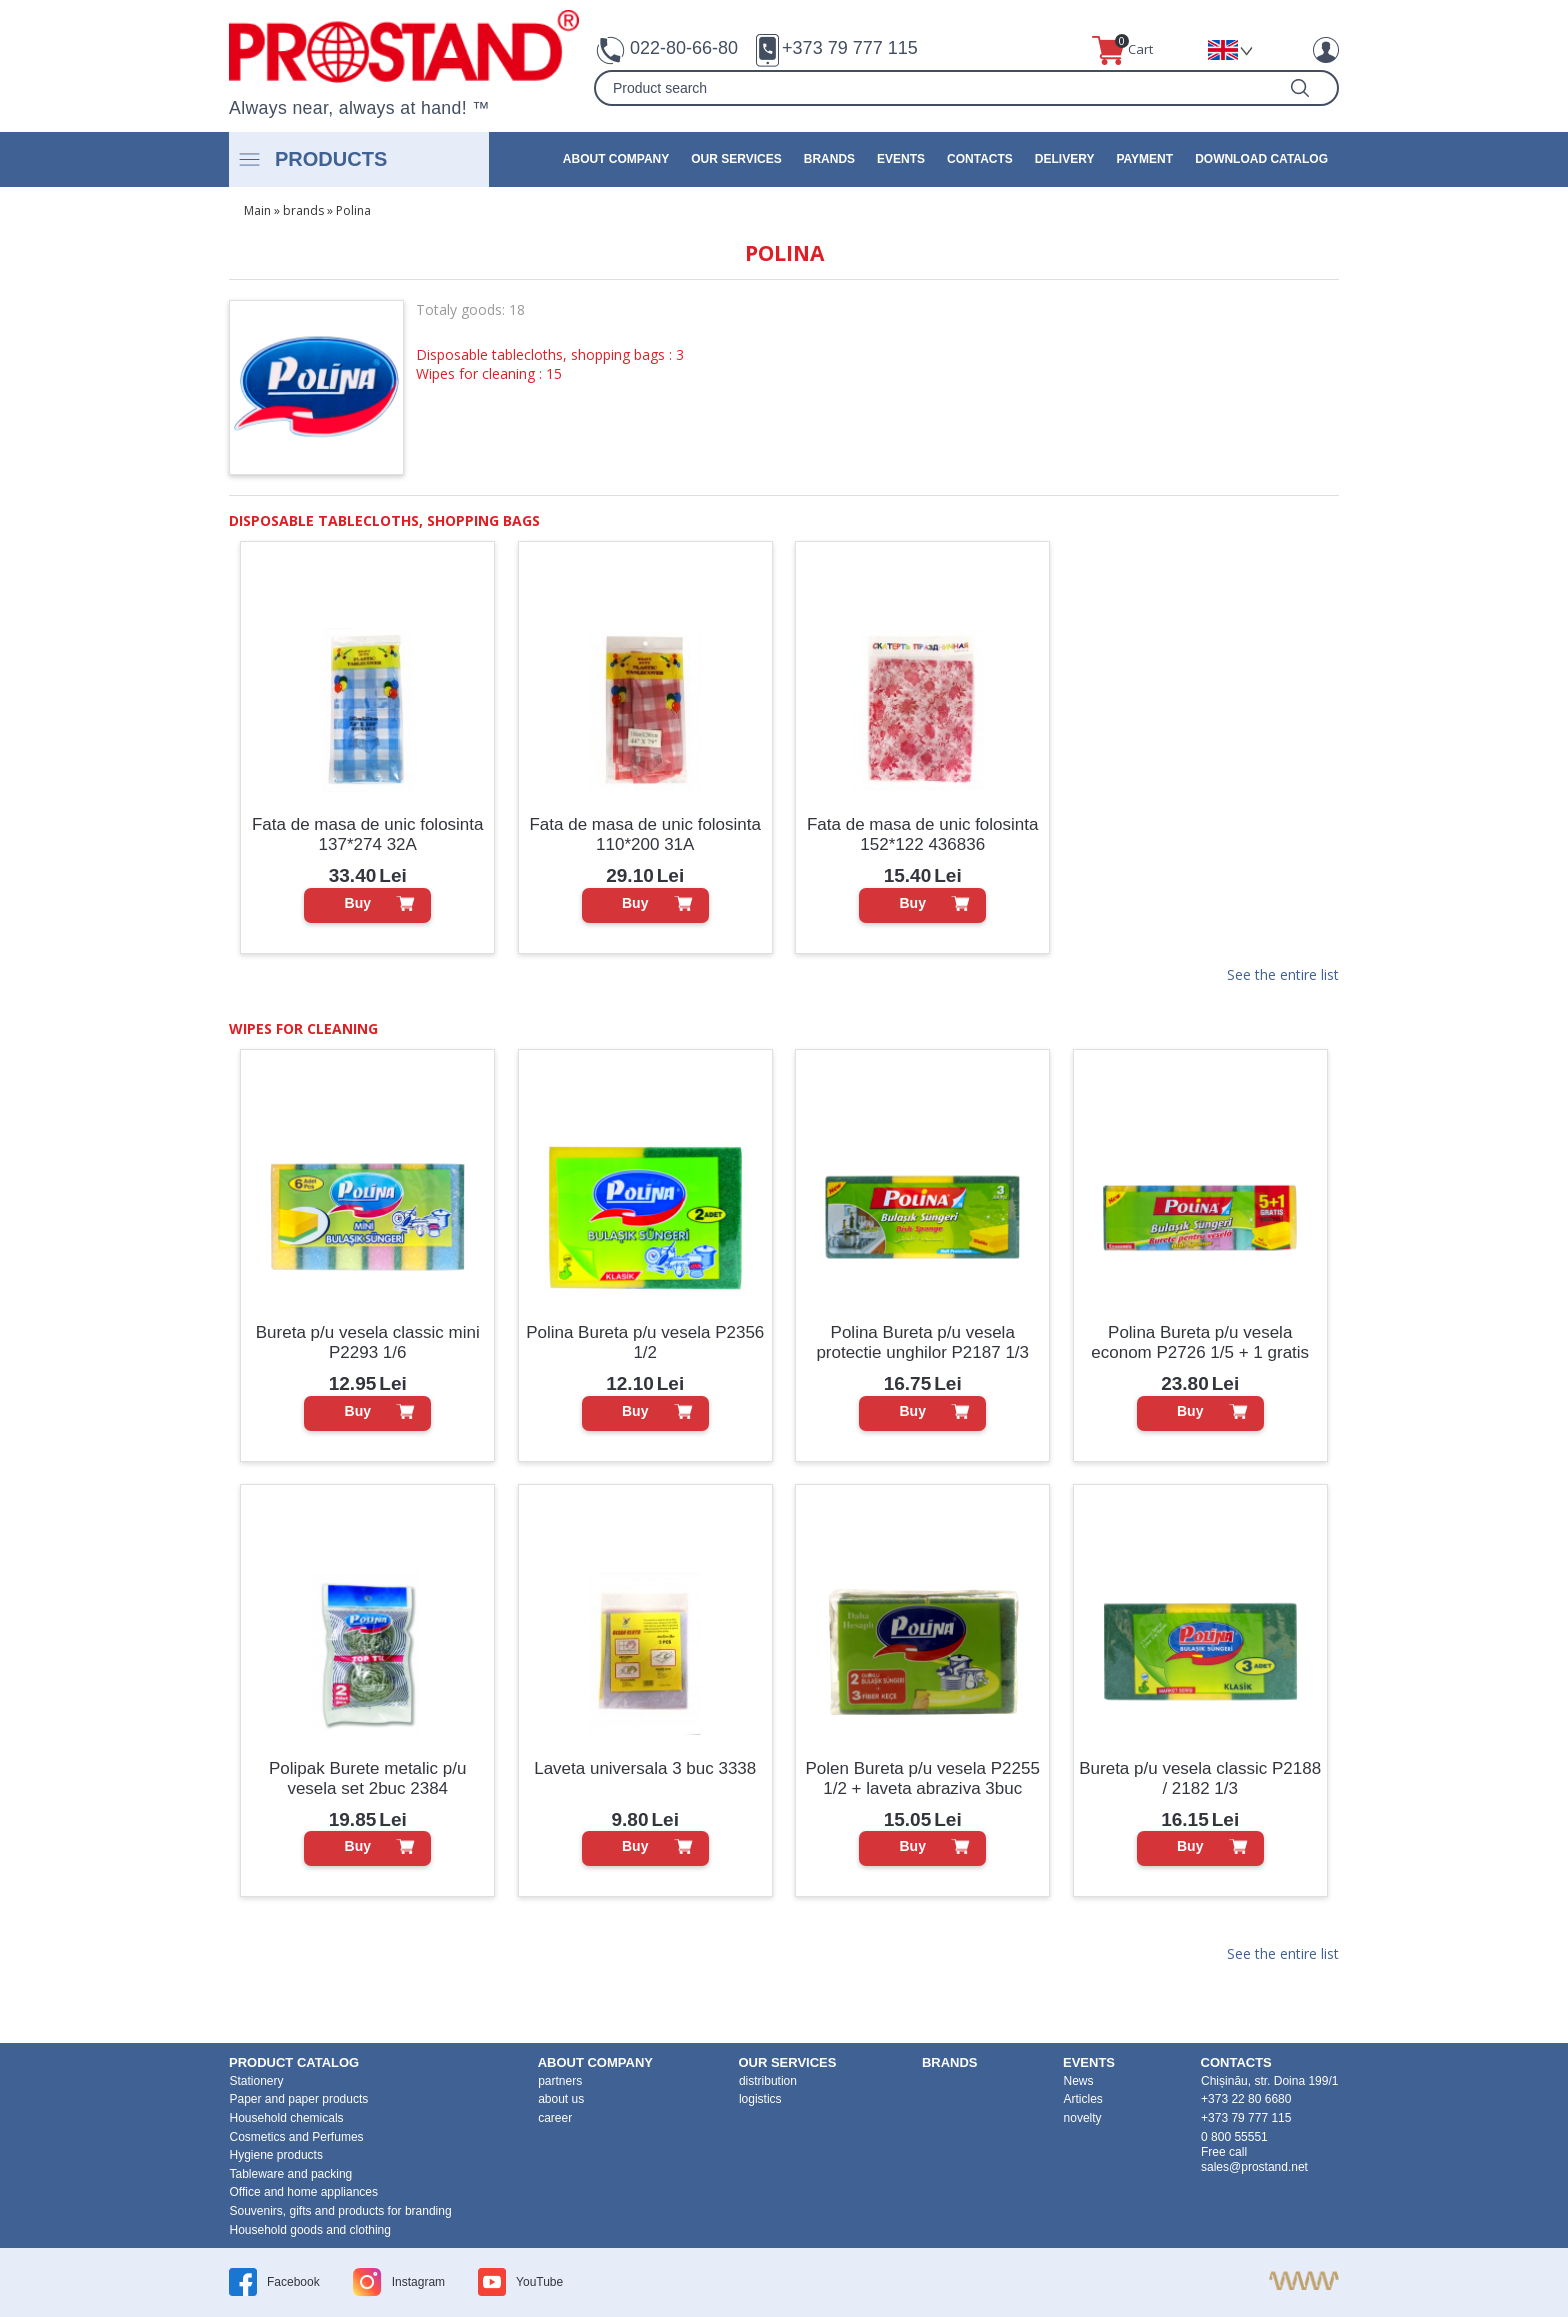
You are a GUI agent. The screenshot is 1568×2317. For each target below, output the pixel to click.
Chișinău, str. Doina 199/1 (1269, 2081)
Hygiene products (276, 2155)
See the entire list (1283, 976)
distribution (768, 2081)
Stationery (257, 2081)
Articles (1083, 2099)
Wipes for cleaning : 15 (489, 373)
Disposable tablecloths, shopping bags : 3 (550, 354)
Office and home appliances (304, 2192)
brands (829, 159)
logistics (760, 2099)
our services (736, 159)
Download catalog (1261, 159)
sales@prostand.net (1254, 2167)
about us (561, 2099)
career (555, 2118)
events (901, 159)
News (1079, 2081)
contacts (980, 159)
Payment (1144, 159)
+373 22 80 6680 (1246, 2099)
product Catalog (294, 2062)
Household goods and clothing (310, 2230)
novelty (1083, 2118)
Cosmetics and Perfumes (297, 2137)
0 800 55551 (1234, 2137)
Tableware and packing (291, 2174)
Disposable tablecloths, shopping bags (384, 520)
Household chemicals (287, 2118)
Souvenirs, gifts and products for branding (341, 2211)
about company (616, 159)
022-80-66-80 (684, 48)
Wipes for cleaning (303, 1028)
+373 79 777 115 (850, 48)
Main (257, 210)
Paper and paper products (299, 2099)
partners (560, 2081)
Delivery (1065, 159)
